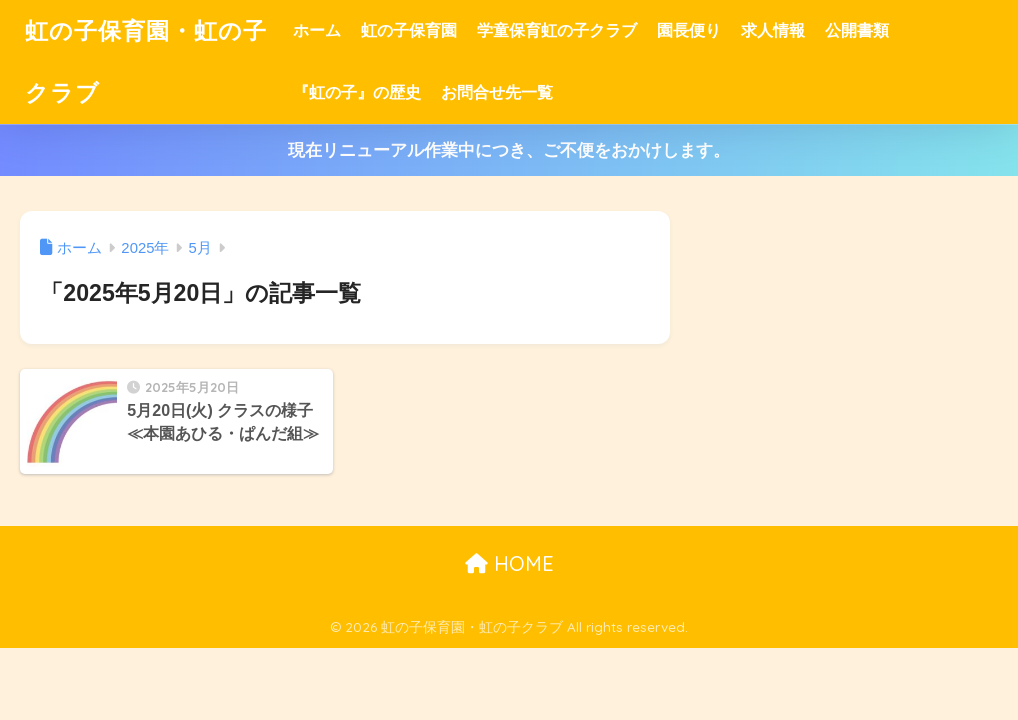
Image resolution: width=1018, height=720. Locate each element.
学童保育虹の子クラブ (557, 30)
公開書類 (857, 30)
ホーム (317, 30)
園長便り (689, 30)
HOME (509, 563)
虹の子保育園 (409, 30)
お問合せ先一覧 (497, 92)
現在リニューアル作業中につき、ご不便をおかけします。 (509, 150)
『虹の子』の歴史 (357, 92)
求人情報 (773, 30)
